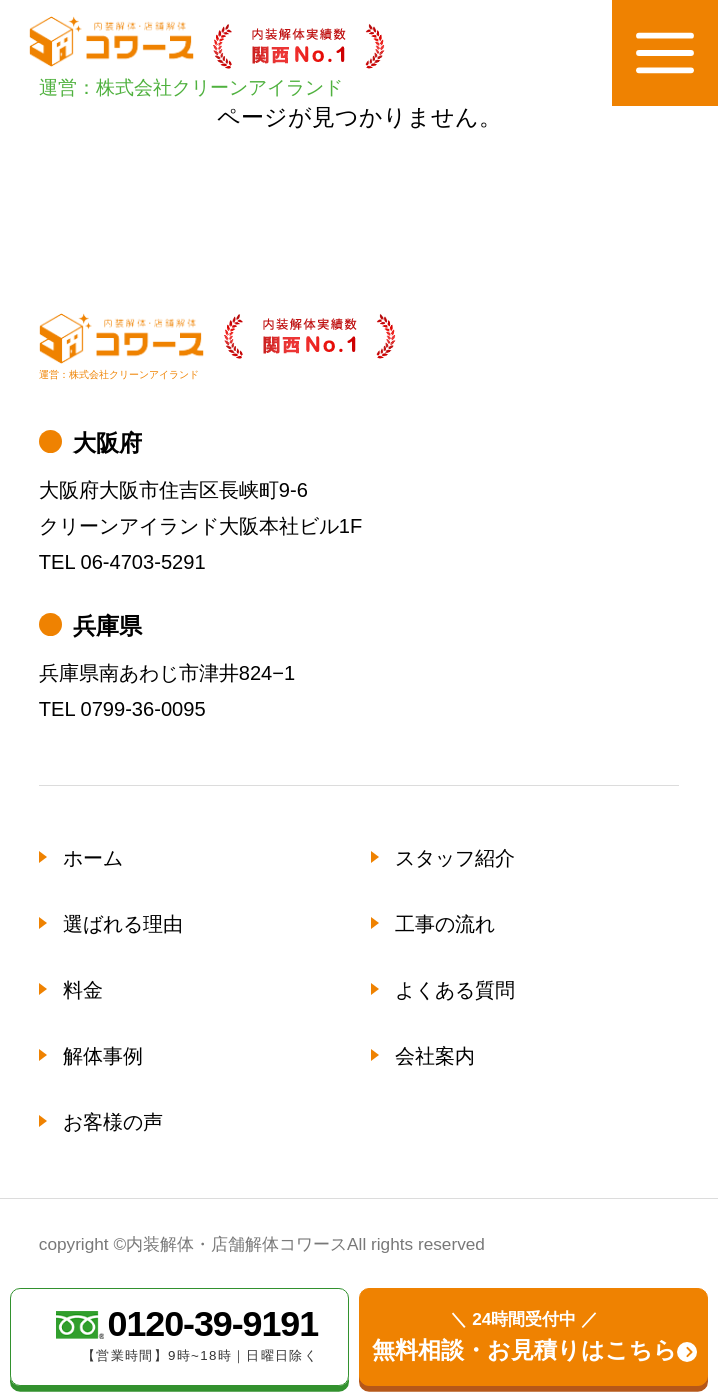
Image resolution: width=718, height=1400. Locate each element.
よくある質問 (455, 990)
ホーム (93, 858)
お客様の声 (113, 1122)
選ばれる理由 (123, 924)
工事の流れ (445, 924)
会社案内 (435, 1056)
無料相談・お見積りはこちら (524, 1335)
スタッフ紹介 (455, 858)
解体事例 (103, 1056)
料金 (83, 990)
